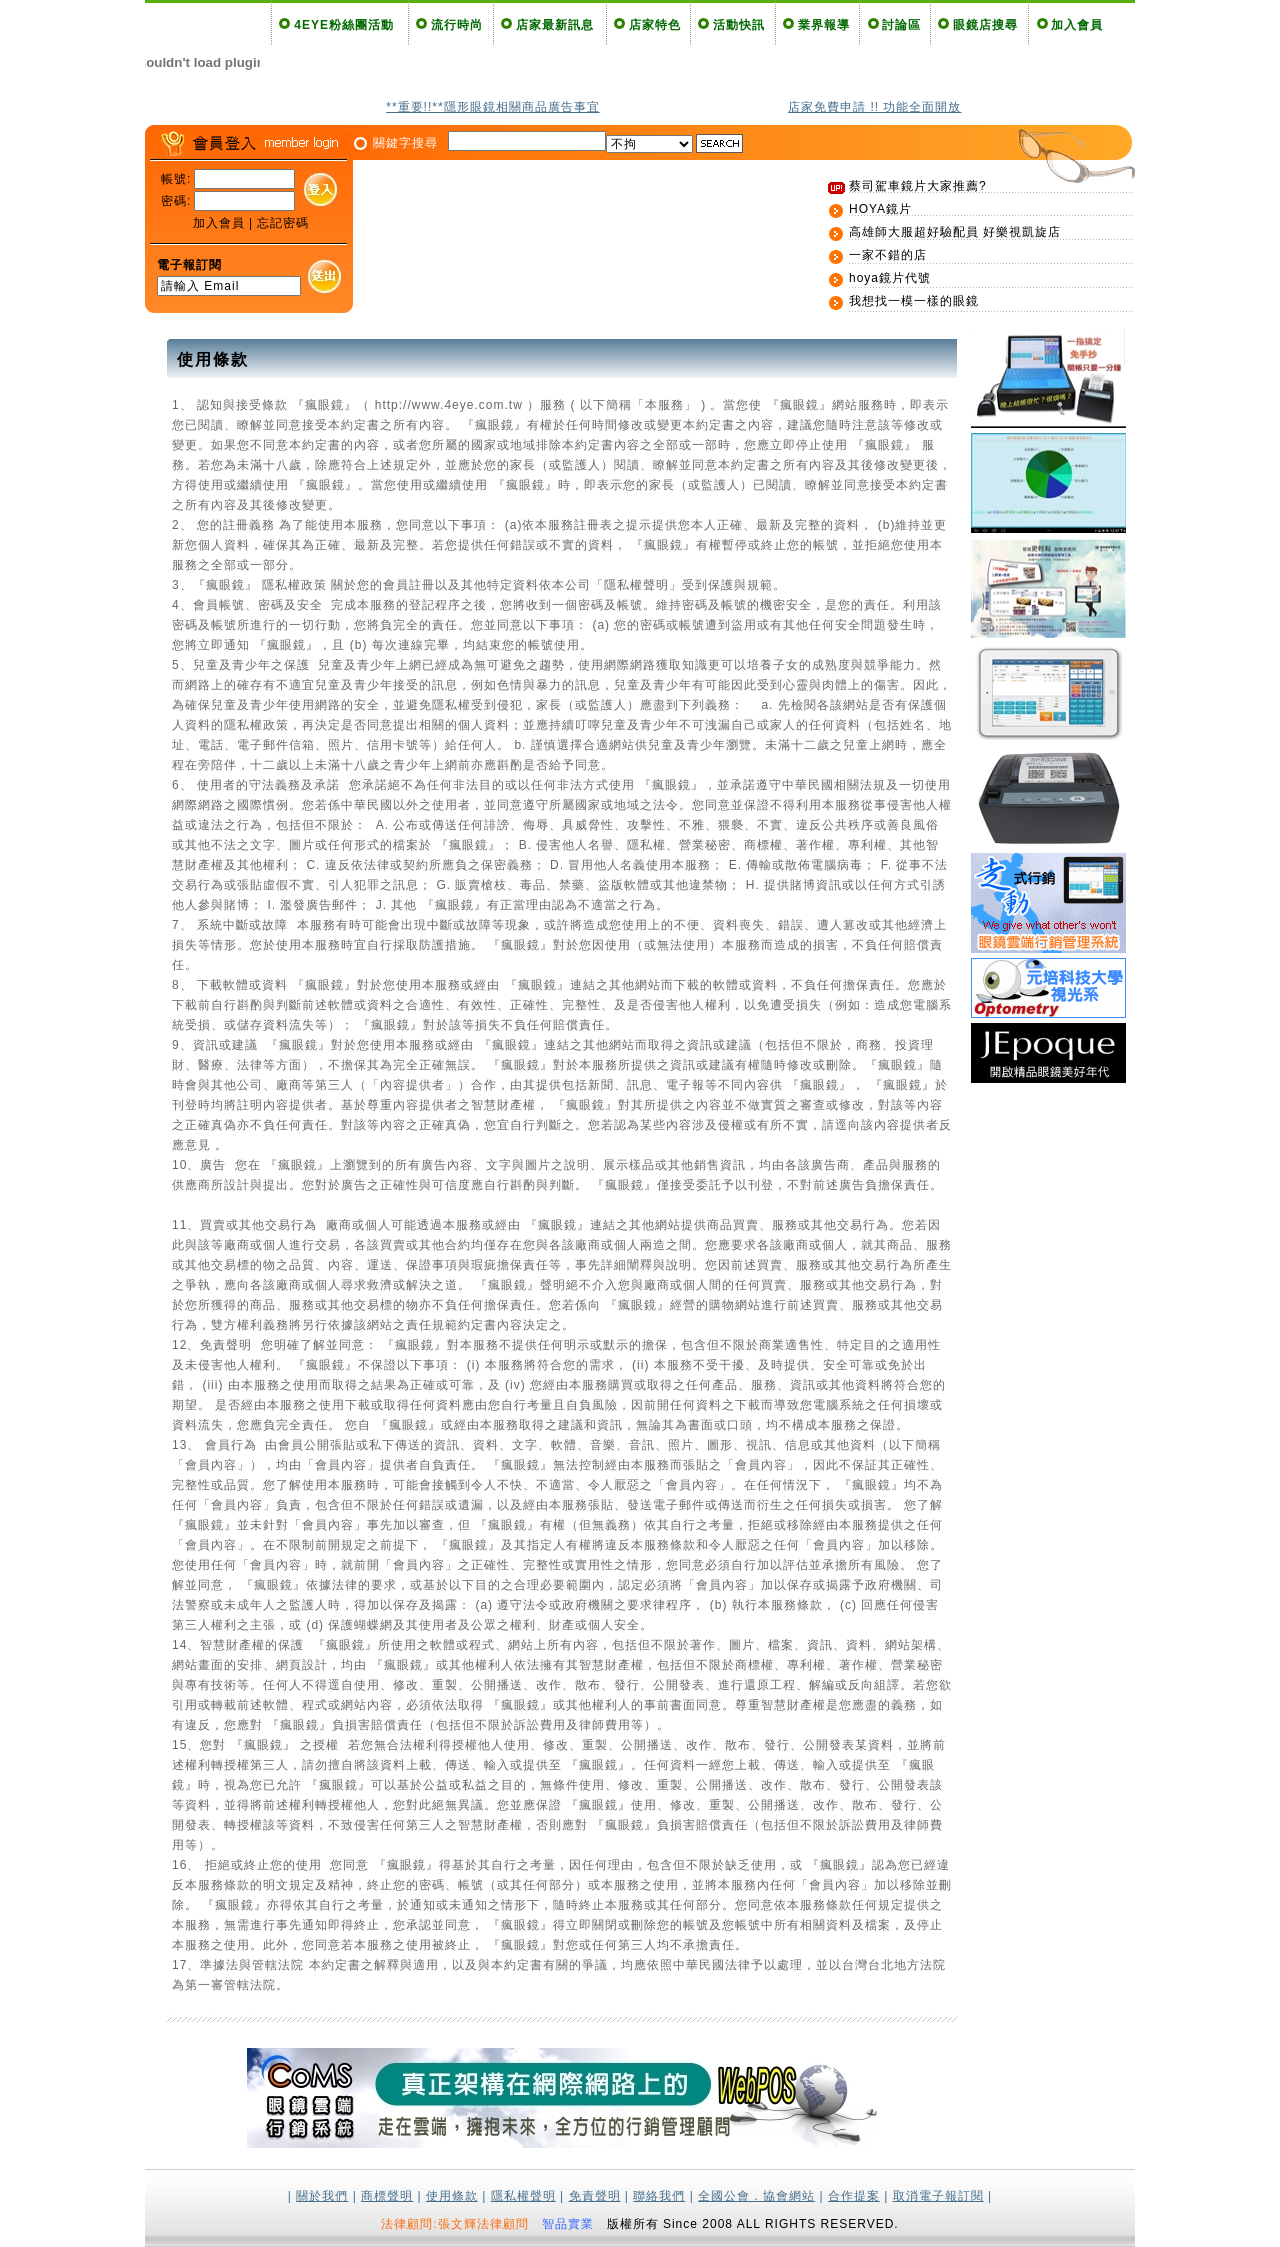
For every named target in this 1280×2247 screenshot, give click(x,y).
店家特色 (655, 25)
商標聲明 (387, 2196)
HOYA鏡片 (880, 209)
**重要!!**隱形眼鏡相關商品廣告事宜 (492, 107)
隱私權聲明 (523, 2196)
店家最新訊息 (555, 25)
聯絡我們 (659, 2196)
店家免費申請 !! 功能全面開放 (874, 107)
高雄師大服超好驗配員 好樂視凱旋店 (955, 232)
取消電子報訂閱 (938, 2196)
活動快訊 (739, 25)
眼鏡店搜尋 (985, 25)
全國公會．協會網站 (756, 2196)
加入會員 (1077, 25)
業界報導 (824, 25)
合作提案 (854, 2196)
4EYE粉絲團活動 (344, 25)
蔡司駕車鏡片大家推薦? (918, 186)
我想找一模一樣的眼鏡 (914, 301)
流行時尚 (457, 25)
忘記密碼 (283, 223)
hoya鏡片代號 (890, 278)
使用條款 (452, 2196)
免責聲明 (595, 2196)
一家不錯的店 (888, 255)
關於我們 (322, 2196)
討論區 (901, 25)
